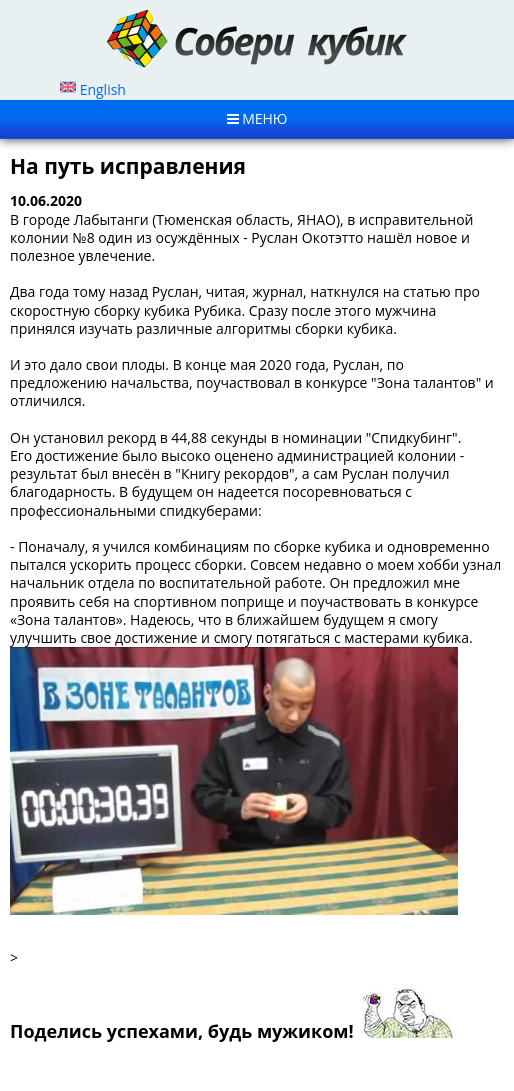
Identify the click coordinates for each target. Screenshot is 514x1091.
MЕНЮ (257, 118)
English (93, 89)
